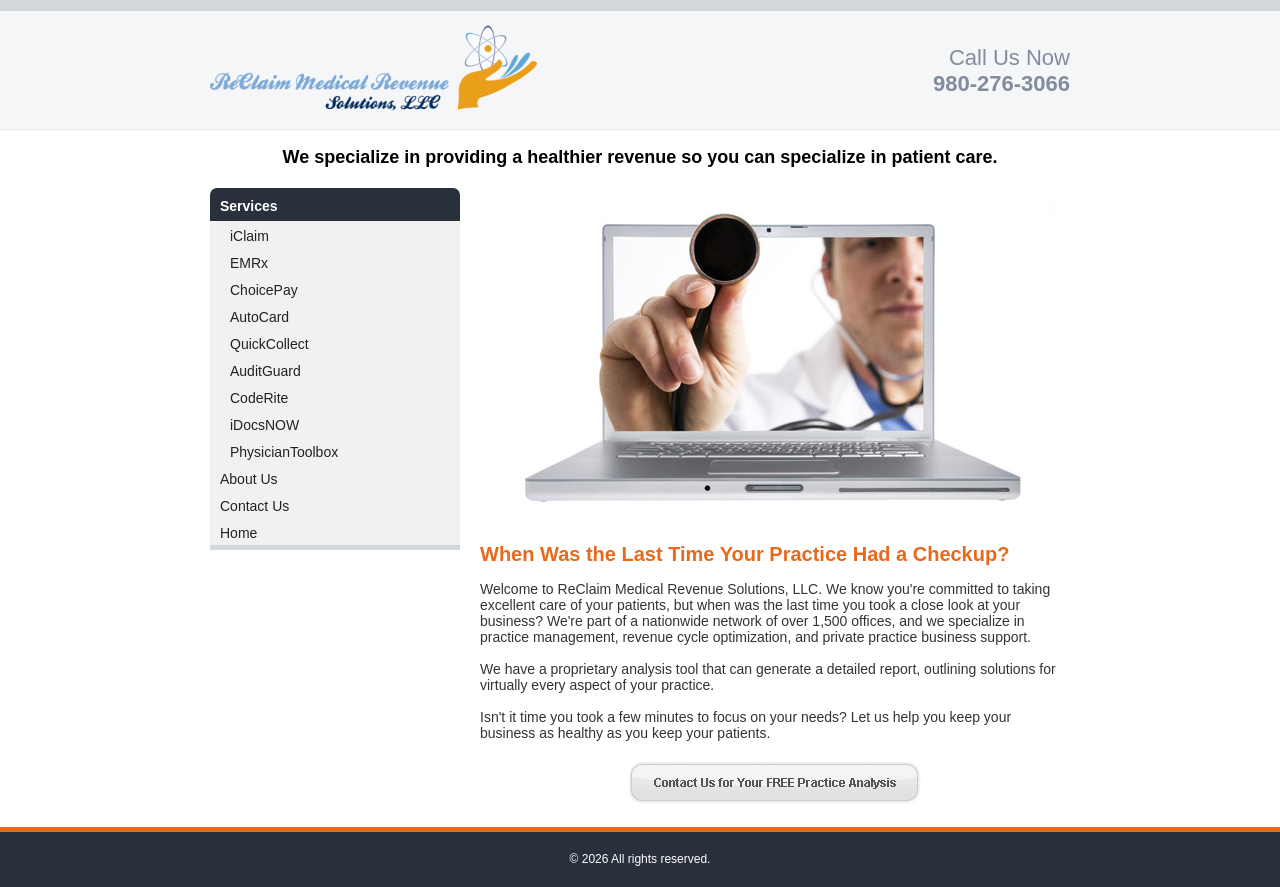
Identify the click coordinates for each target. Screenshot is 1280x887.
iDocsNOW (264, 425)
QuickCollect (269, 344)
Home (238, 533)
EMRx (249, 263)
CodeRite (259, 398)
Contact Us (254, 506)
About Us (249, 479)
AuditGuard (265, 371)
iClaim (249, 236)
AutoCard (259, 317)
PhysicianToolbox (284, 452)
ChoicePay (264, 290)
